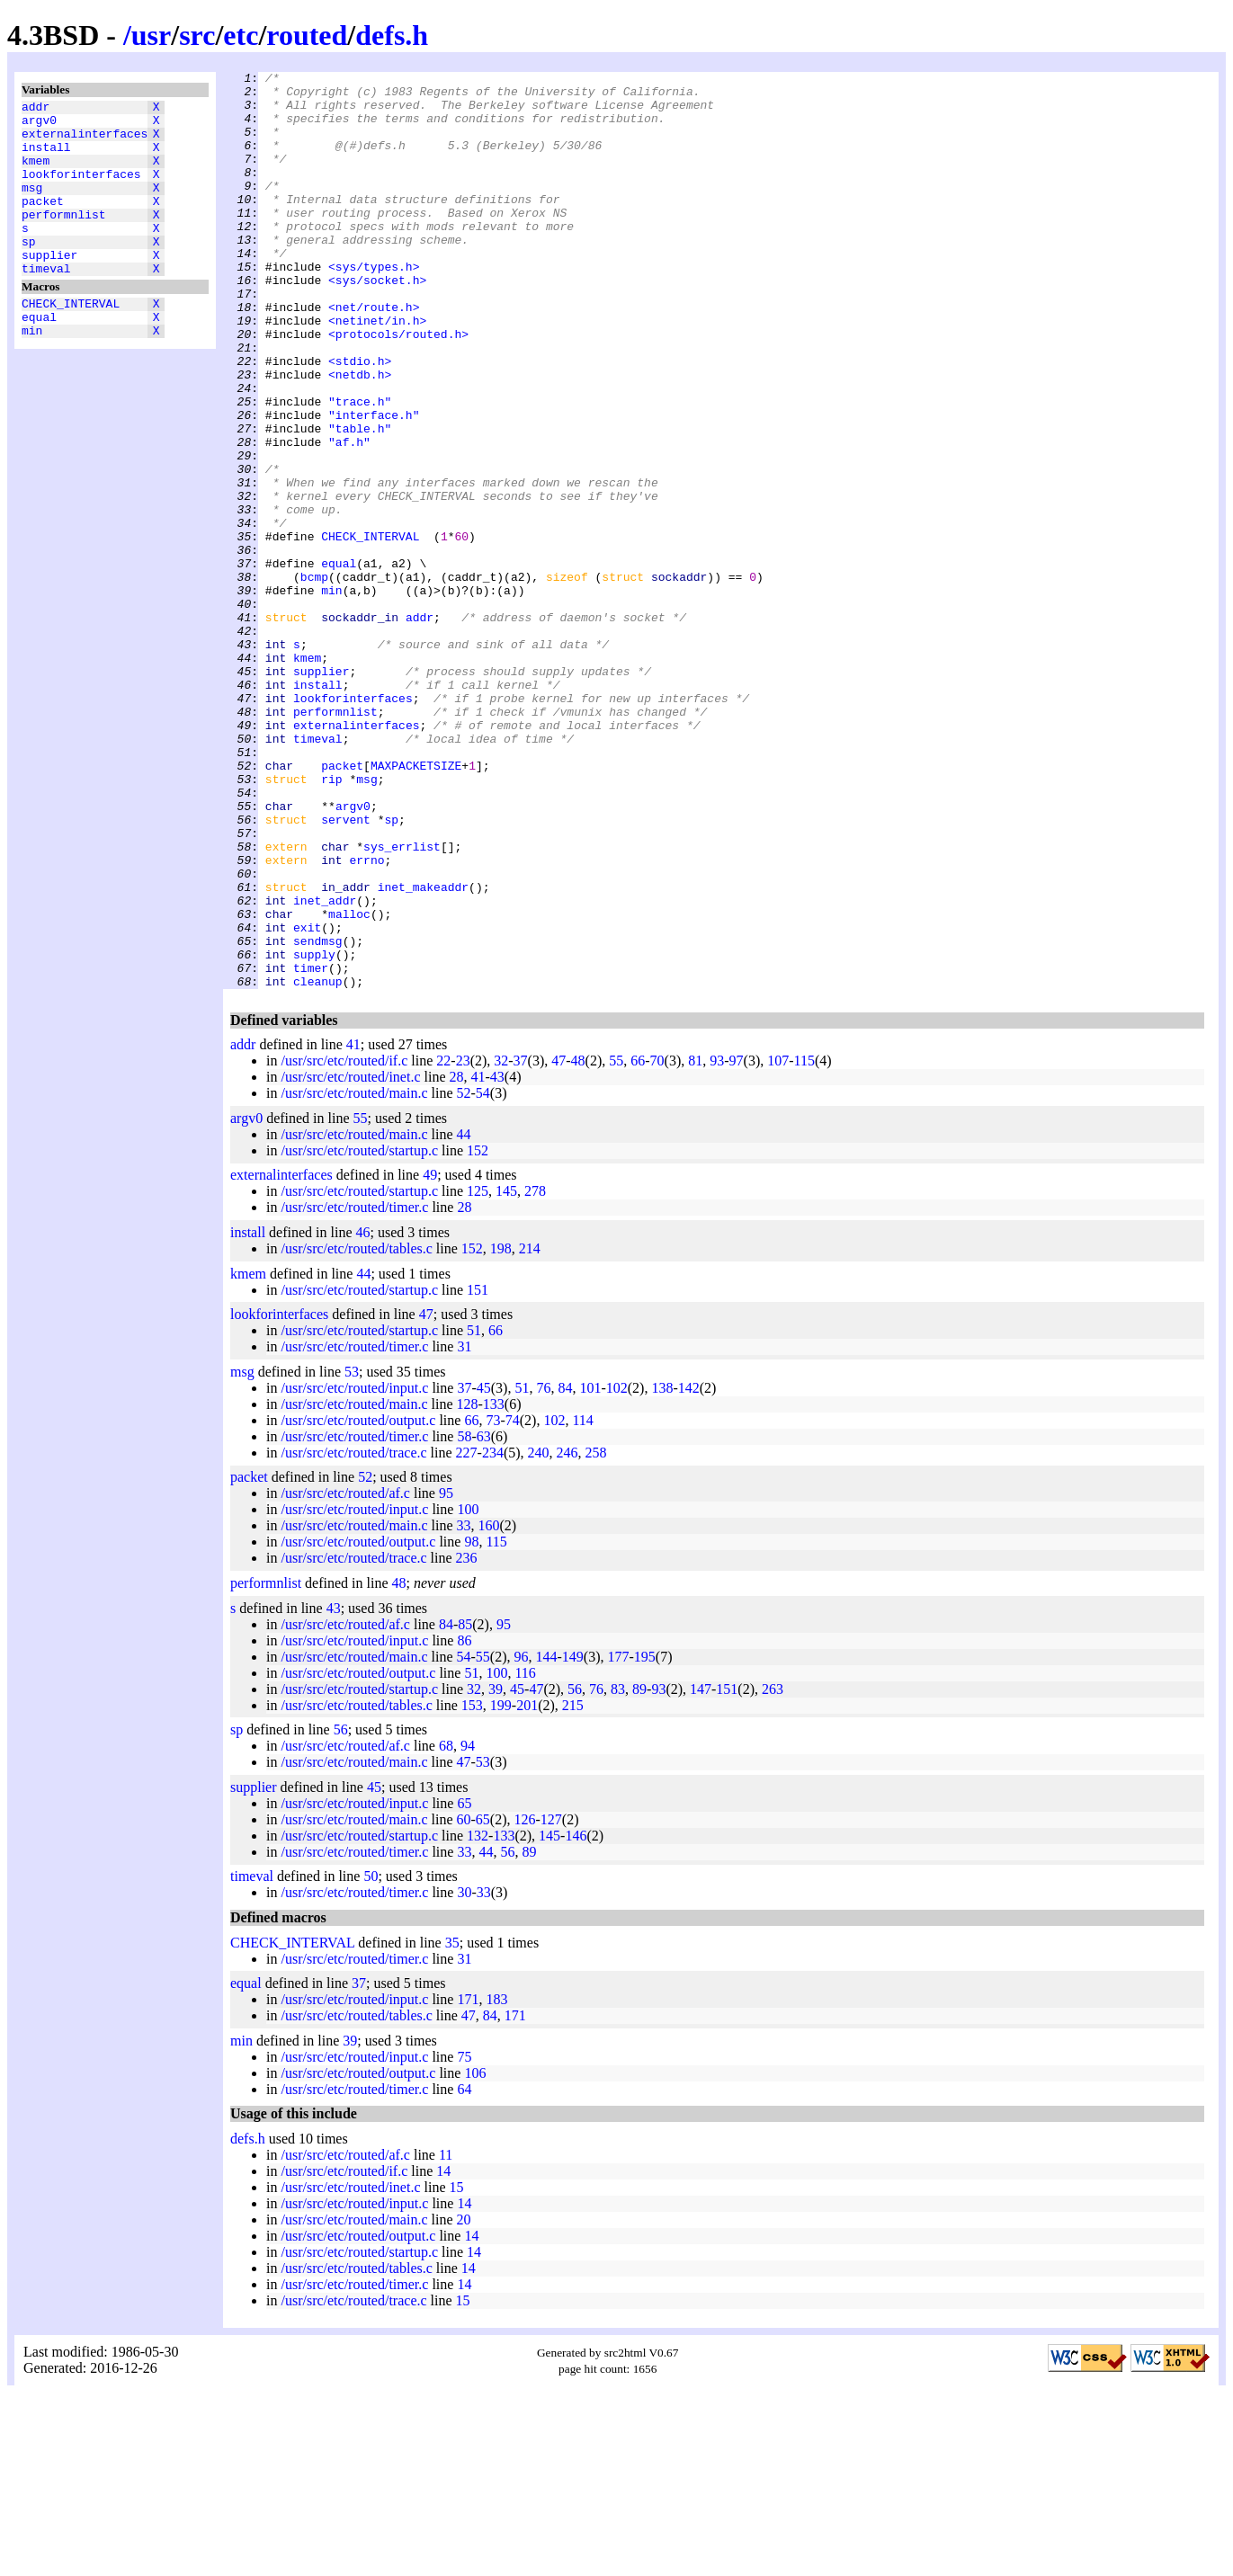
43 (497, 1260)
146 (575, 2019)
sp (29, 271)
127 (551, 2002)
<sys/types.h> (373, 307)
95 (446, 1676)
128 (467, 1587)
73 (493, 1603)
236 (467, 1741)
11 (445, 2338)
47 (558, 1244)
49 (430, 1358)
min (32, 373)
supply (314, 1132)
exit (307, 1100)
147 (700, 1872)
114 (582, 1603)
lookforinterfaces (81, 190)
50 (370, 2059)
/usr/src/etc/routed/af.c (345, 1676)
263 (772, 1872)
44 (464, 1317)
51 (474, 1513)
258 (596, 1636)
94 (467, 1929)
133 (494, 1587)
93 (717, 1244)
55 (616, 1244)
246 (567, 1636)
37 (521, 1244)
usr (151, 35)
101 (590, 1571)
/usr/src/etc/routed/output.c (358, 1603)
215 (573, 1888)
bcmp (314, 679)
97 (736, 1244)
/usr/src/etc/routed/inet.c (350, 1260)
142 (689, 1571)
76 (543, 1571)
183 (496, 2182)
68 (446, 1929)
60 (464, 2002)
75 (464, 2240)
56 (574, 1872)
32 (501, 1244)
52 (464, 1276)
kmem (35, 173)
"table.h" (359, 501)
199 (501, 1888)
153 (472, 1888)
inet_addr (324, 1067)
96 (521, 1840)
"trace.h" (359, 468)
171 (467, 2182)
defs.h (391, 35)
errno (366, 1019)
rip (331, 922)
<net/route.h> (373, 355)
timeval (46, 303)
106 (475, 2256)
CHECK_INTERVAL (71, 341)
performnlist (64, 238)
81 (695, 1244)
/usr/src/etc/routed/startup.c (359, 1333)
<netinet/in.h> (377, 371)
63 (484, 1619)
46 (363, 1415)
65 (464, 1986)
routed (306, 35)
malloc (349, 1083)
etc (240, 35)
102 (617, 1571)
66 (637, 1244)
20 (464, 2403)
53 (351, 1555)
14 (443, 2354)
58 (464, 1619)
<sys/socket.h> (377, 323)
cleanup (318, 1164)
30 (464, 2075)
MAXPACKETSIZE (416, 905)
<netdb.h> (359, 436)
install (46, 157)
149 (573, 1840)
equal (39, 357)
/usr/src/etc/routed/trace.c (353, 1636)
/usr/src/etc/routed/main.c (354, 1276)
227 (467, 1636)
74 (512, 1603)
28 (457, 1260)
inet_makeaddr (423, 1051)
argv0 (39, 125)
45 (484, 1571)
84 (565, 1571)
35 (452, 2126)
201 (527, 1888)
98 (471, 1725)
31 (464, 1530)
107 (778, 1244)
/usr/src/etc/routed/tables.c (356, 1432)
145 (506, 1374)
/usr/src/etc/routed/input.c (354, 1571)
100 (467, 1692)
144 (547, 1840)
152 (477, 1333)
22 (443, 1244)
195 (645, 1840)
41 (353, 1227)
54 (483, 1276)
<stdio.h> (359, 420)
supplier (49, 287)
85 (465, 1807)
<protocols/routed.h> (398, 387)
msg (32, 206)
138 (662, 1571)
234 (493, 1636)
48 (578, 1244)
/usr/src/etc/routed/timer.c (354, 1390)
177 (618, 1840)
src (197, 35)
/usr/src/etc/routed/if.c (344, 1244)
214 (530, 1432)
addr (35, 109)
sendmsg (318, 1116)
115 (804, 1244)
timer (310, 1148)
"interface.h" (373, 485)
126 (525, 2002)
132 (477, 2019)
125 (477, 1374)
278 (535, 1374)
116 (524, 1856)
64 (464, 2272)
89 (639, 1872)
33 (464, 1708)
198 (501, 1432)
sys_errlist (402, 1002)
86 (464, 1824)
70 (657, 1244)
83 (618, 1872)
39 (495, 1872)
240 (538, 1636)
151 (477, 1473)
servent (346, 970)
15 (457, 2370)
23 (463, 1244)
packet (43, 222)
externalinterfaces (84, 141)
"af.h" (349, 517)
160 (489, 1708)
